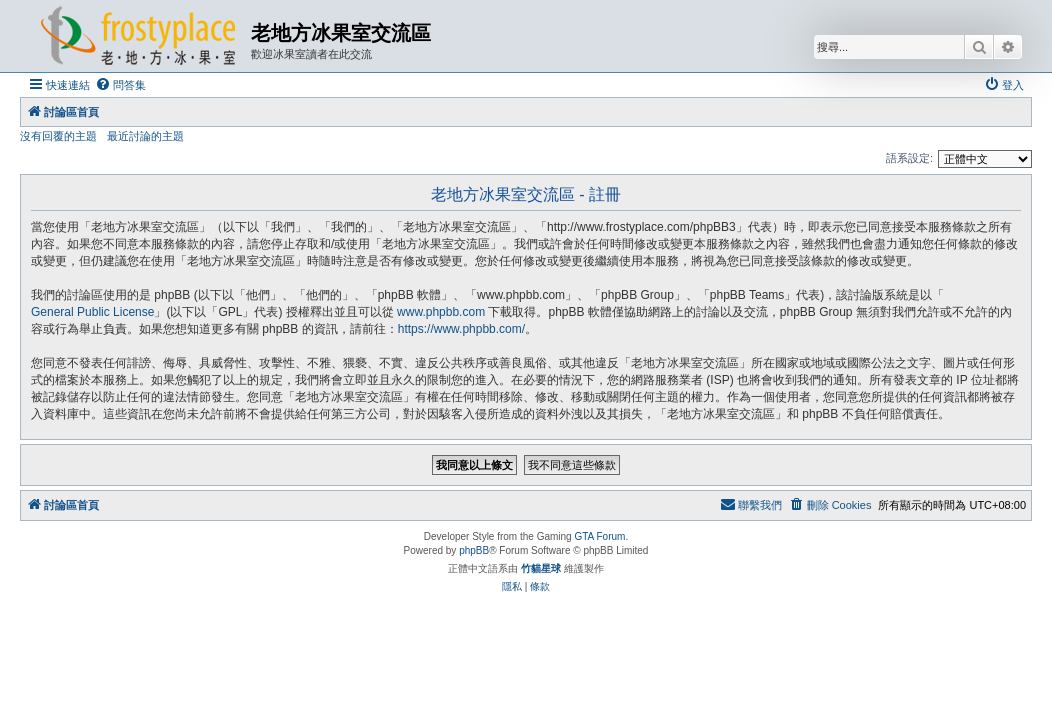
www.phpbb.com (441, 312)
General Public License (92, 312)
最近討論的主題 (145, 136)
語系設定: (909, 158)
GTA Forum (599, 536)
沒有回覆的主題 (58, 136)
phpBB (474, 550)
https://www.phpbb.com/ (461, 329)
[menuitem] (120, 85)
